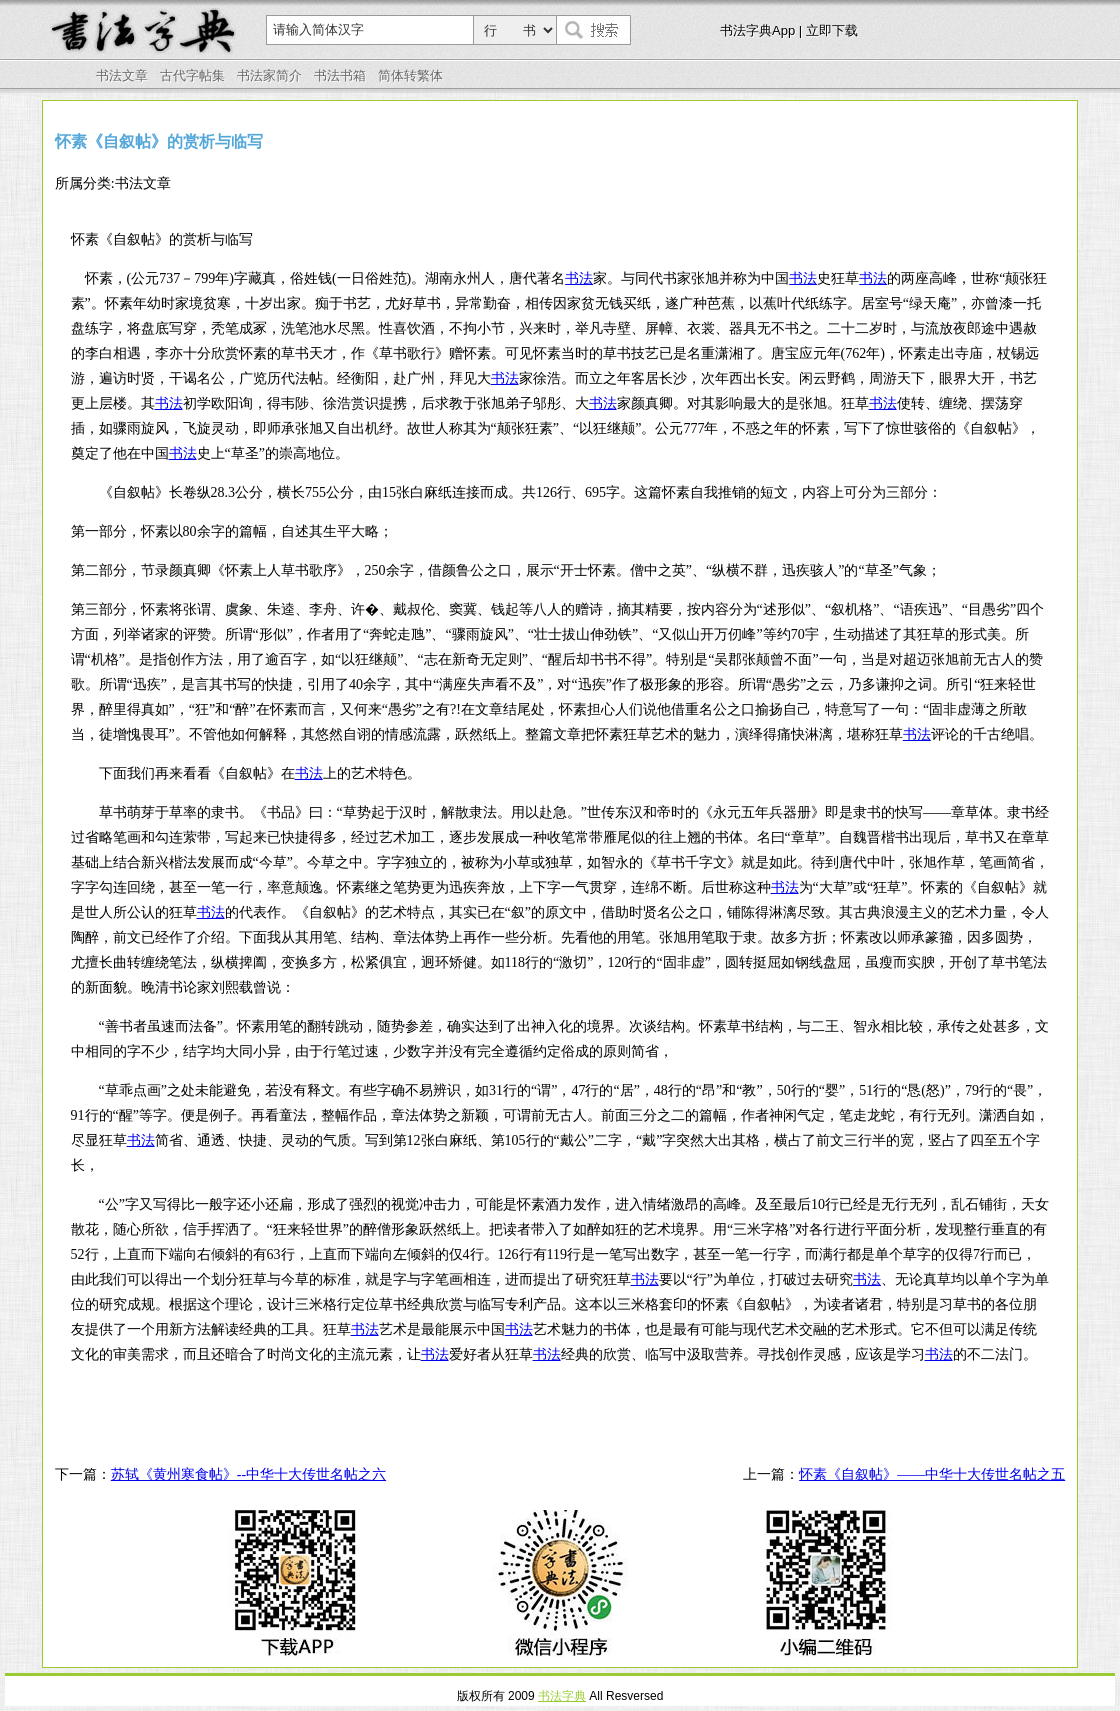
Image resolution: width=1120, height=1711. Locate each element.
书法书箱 (340, 75)
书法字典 (562, 1696)
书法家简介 (269, 75)
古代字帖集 (192, 75)
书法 (579, 278)
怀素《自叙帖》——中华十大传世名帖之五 (932, 1474)
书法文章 (122, 75)
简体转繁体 (410, 75)
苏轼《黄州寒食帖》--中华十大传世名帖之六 (248, 1474)
